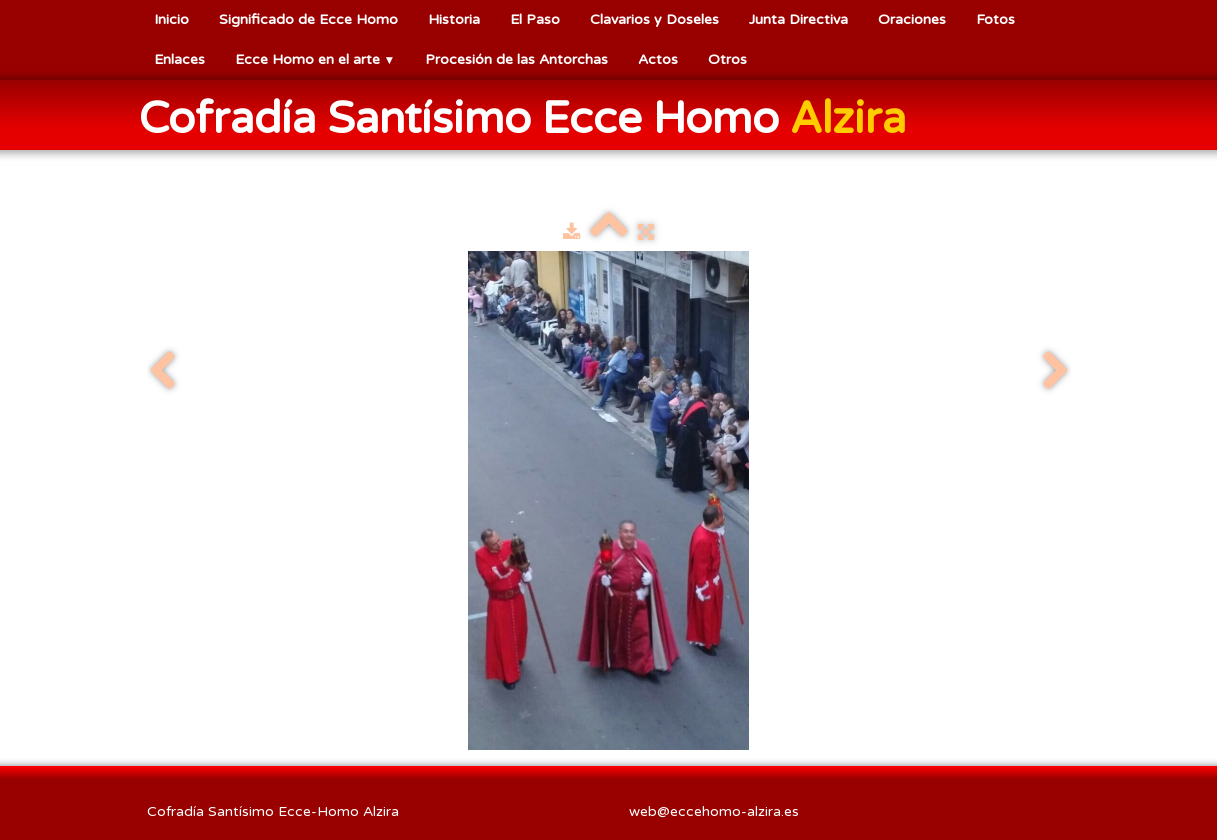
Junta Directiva (798, 19)
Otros (727, 59)
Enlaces (179, 59)
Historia (454, 19)
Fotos (995, 19)
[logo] (530, 117)
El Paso (535, 19)
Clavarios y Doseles (654, 19)
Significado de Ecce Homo (308, 19)
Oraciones (912, 19)
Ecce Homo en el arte (315, 59)
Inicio (171, 19)
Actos (658, 59)
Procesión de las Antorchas (516, 59)
